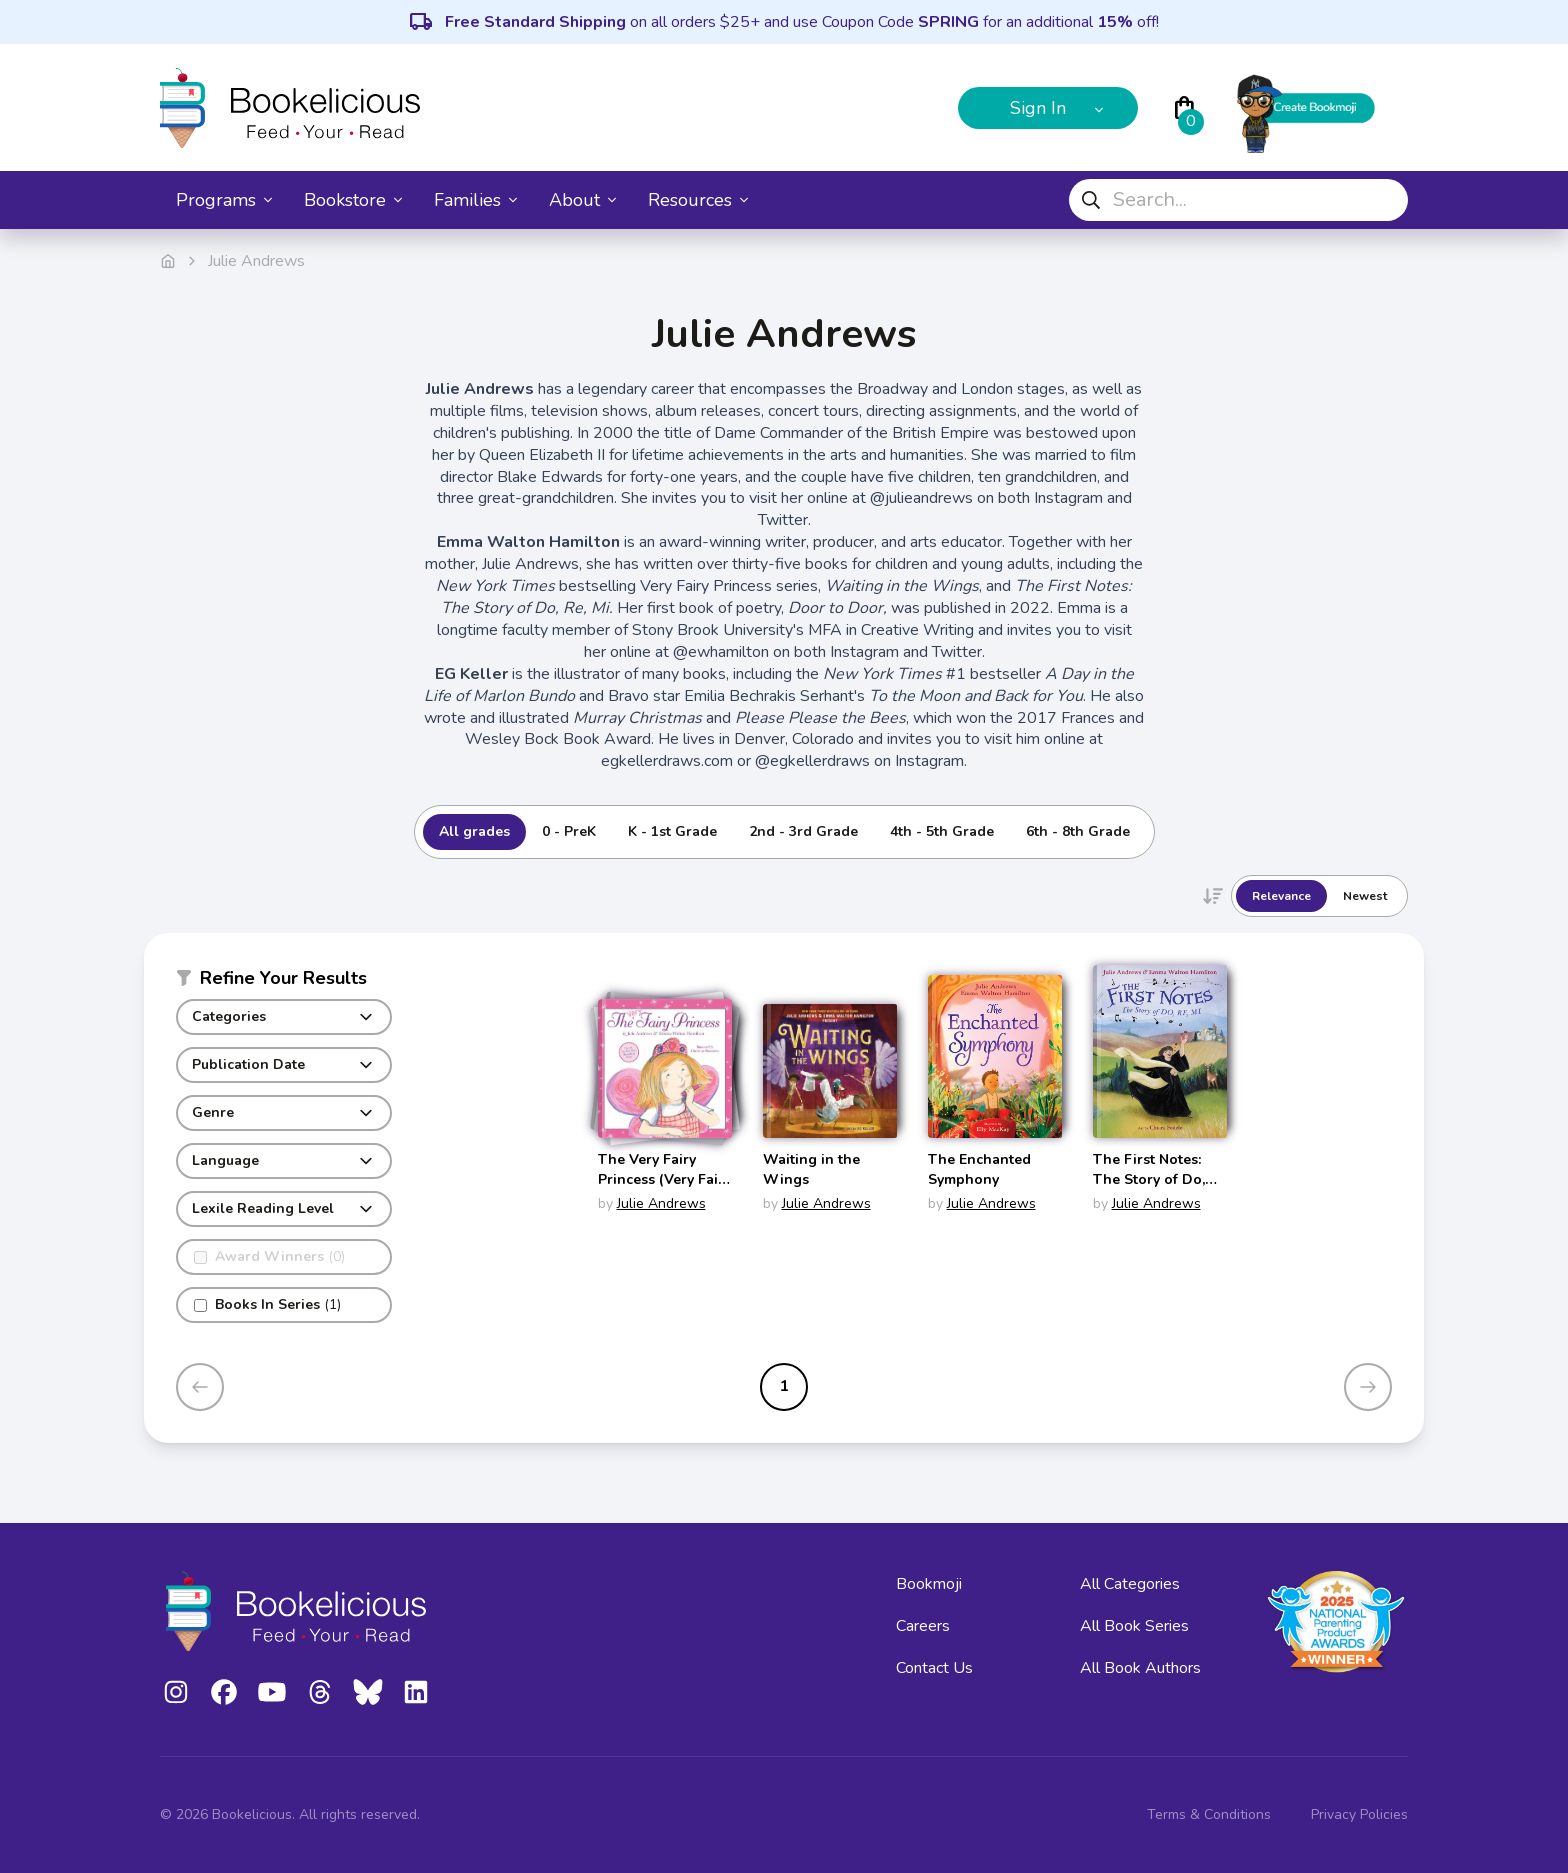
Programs (224, 200)
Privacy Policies (1359, 1814)
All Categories (1130, 1584)
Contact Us (934, 1668)
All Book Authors (1140, 1668)
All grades (474, 831)
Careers (923, 1626)
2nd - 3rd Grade (803, 831)
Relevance (1281, 896)
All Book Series (1134, 1626)
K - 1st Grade (672, 831)
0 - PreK (569, 831)
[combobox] (1238, 200)
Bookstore (353, 200)
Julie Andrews (661, 1203)
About (582, 200)
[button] (284, 982)
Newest (1365, 896)
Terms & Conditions (1209, 1814)
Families (475, 200)
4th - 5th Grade (942, 831)
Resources (698, 200)
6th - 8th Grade (1078, 831)
